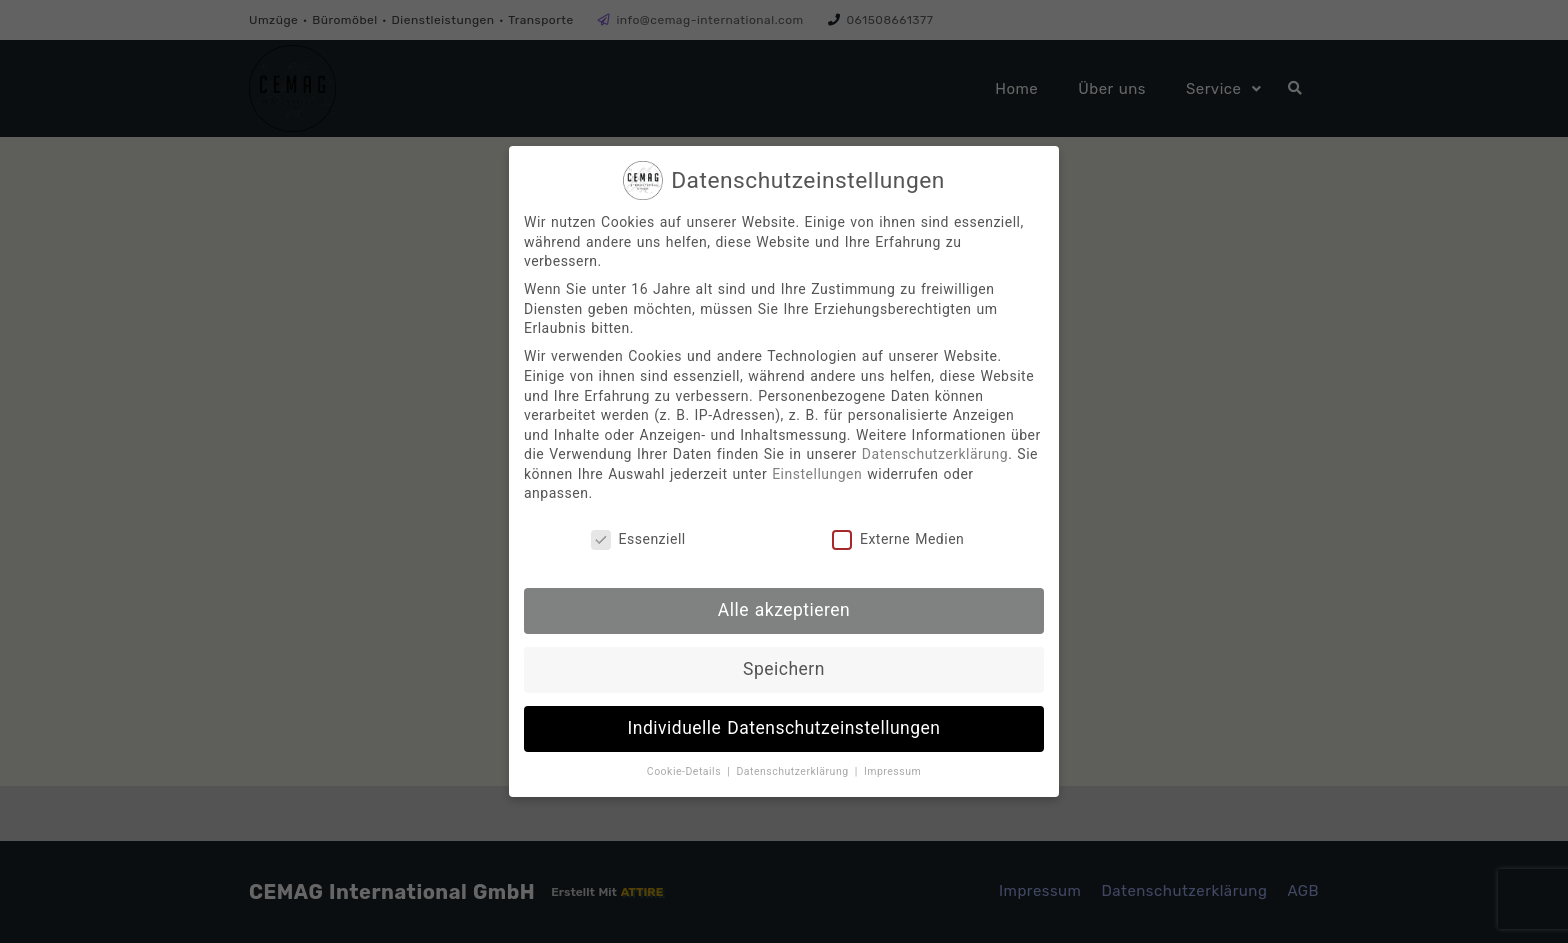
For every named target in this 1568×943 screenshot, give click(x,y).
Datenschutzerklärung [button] (794, 771)
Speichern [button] (784, 669)
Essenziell (638, 539)
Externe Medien (898, 539)
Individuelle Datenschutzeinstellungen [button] (784, 728)
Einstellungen (817, 474)
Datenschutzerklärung (935, 454)
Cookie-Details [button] (686, 771)
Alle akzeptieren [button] (784, 610)
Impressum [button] (892, 771)
